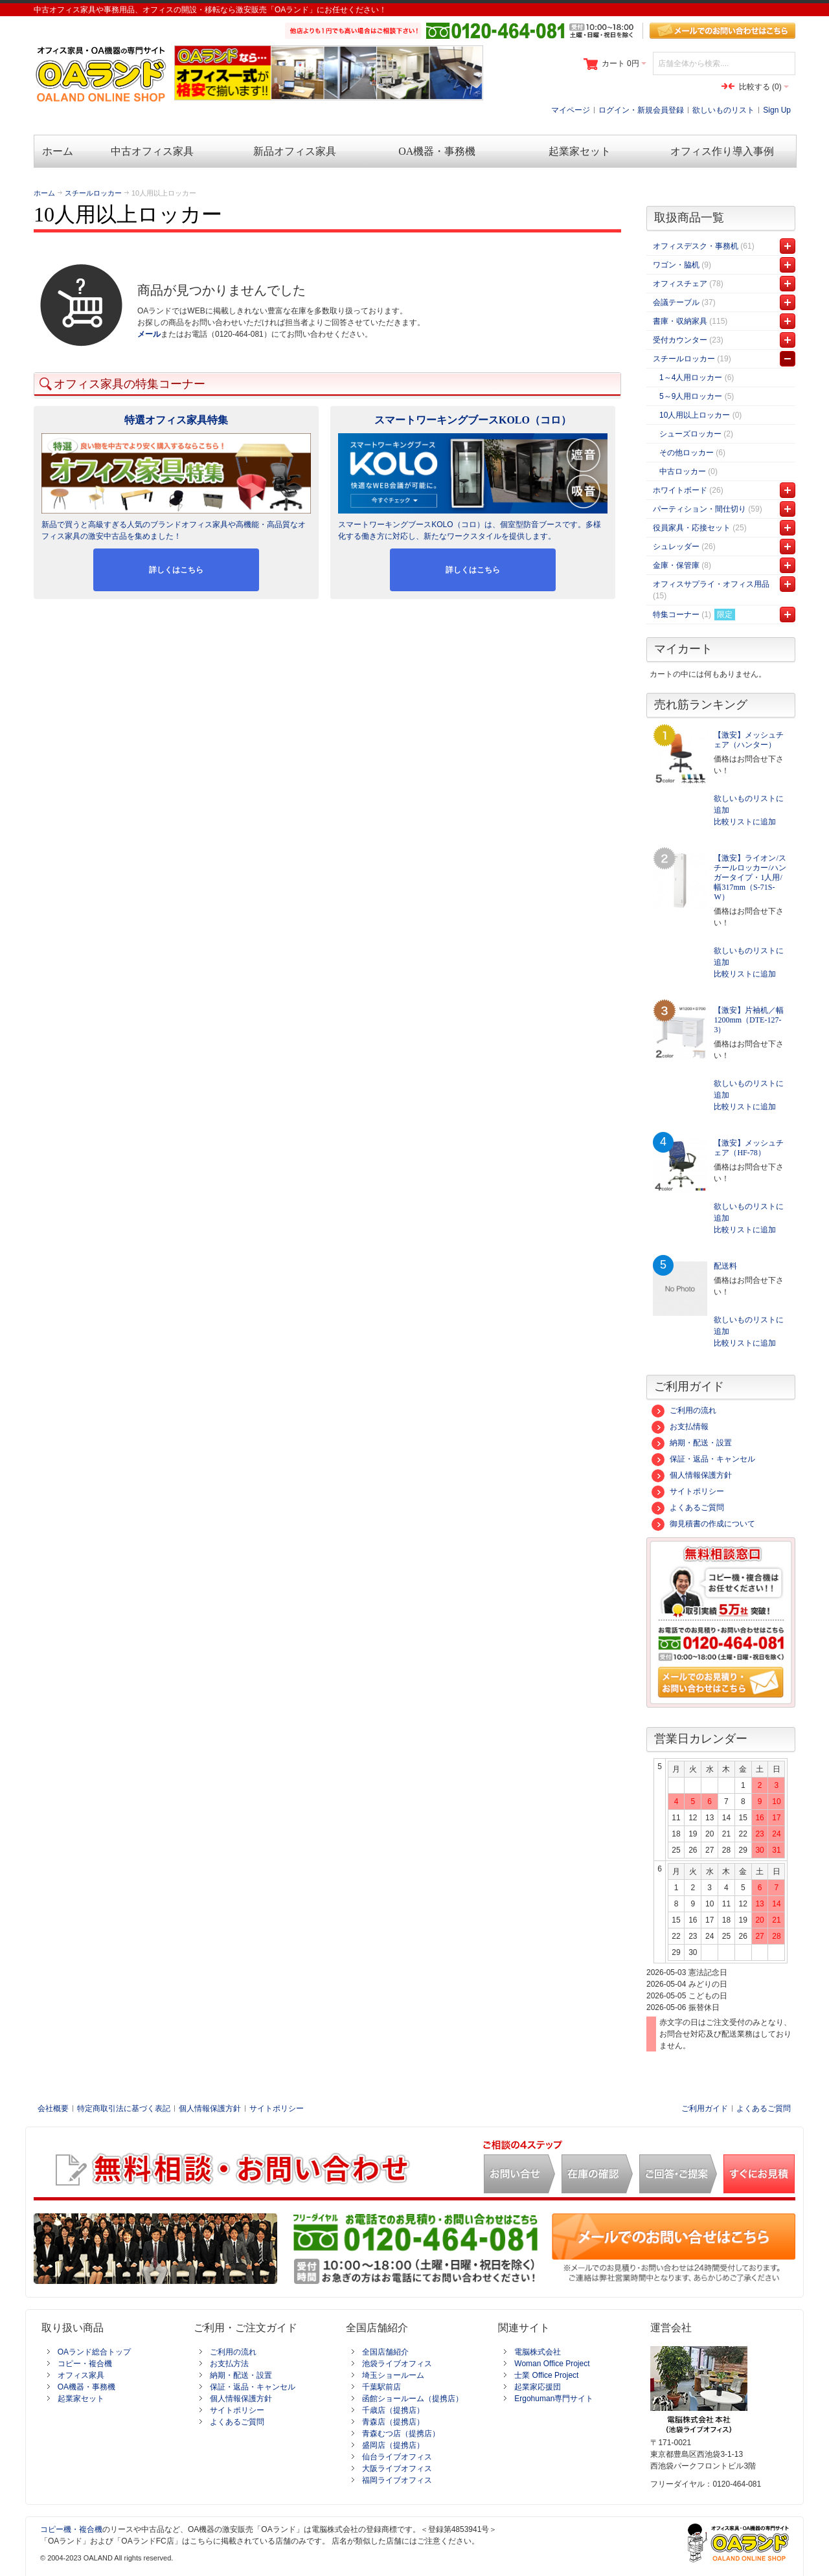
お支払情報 (680, 1426)
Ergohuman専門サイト (553, 2398)
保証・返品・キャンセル (703, 1458)
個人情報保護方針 (692, 1475)
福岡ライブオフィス (397, 2480)
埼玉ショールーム (393, 2375)
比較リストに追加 (745, 821)
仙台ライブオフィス (397, 2456)
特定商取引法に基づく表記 (123, 2108)
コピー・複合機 (85, 2363)
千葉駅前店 (381, 2386)
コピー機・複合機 (71, 2529)
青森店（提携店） (393, 2421)
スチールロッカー (93, 193)
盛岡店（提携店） (393, 2445)
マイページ (570, 110)
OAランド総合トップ (94, 2351)
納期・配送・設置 (692, 1442)
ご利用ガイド (704, 2108)
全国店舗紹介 (385, 2351)
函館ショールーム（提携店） (412, 2398)
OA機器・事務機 (86, 2386)
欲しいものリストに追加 (749, 804)
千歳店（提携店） (393, 2410)
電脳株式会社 (537, 2351)
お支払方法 (229, 2363)
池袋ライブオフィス (397, 2363)
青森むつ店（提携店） (401, 2433)
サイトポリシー (688, 1491)
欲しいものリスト (723, 110)
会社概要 (53, 2108)
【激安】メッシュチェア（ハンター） (749, 739)
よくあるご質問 (688, 1507)
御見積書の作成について (703, 1523)
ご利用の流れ (684, 1410)
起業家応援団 (537, 2386)
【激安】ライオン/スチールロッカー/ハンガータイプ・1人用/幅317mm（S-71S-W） (750, 877)
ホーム (44, 193)
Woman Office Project (551, 2363)
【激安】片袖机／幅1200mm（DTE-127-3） (749, 1020)
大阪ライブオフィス (397, 2468)
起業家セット (81, 2398)
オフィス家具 (81, 2375)
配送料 (725, 1266)
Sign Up (777, 110)
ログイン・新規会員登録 (641, 110)
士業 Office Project (546, 2375)
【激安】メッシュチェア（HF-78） (749, 1147)
